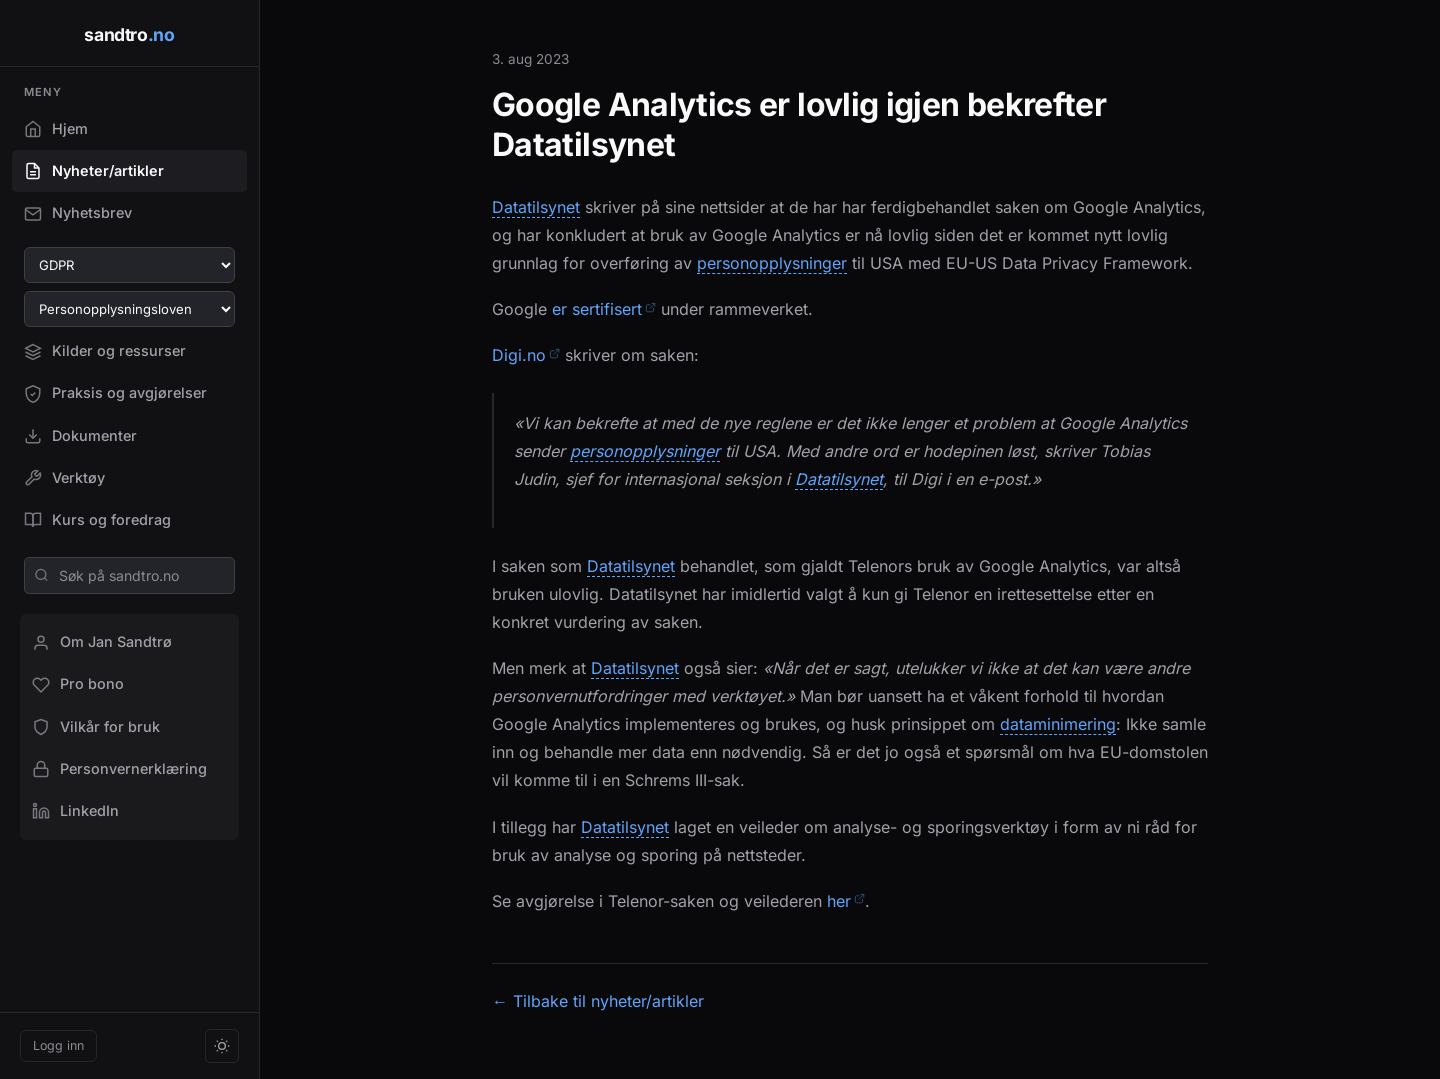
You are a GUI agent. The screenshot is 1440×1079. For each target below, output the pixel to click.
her (845, 901)
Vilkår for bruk (96, 727)
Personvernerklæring (119, 769)
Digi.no (526, 355)
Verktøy (64, 478)
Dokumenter (80, 436)
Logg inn (58, 1045)
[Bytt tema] (222, 1046)
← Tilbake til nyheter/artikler (598, 1001)
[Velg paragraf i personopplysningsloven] (129, 309)
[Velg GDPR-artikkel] (129, 265)
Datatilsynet (536, 207)
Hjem (56, 129)
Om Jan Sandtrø (102, 642)
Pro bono (78, 684)
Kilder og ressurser (105, 351)
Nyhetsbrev (78, 213)
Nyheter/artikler (94, 171)
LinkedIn (75, 811)
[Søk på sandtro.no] (129, 575)
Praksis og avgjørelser (115, 393)
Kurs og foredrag (97, 520)
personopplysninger (772, 263)
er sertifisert (604, 309)
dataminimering (1058, 724)
